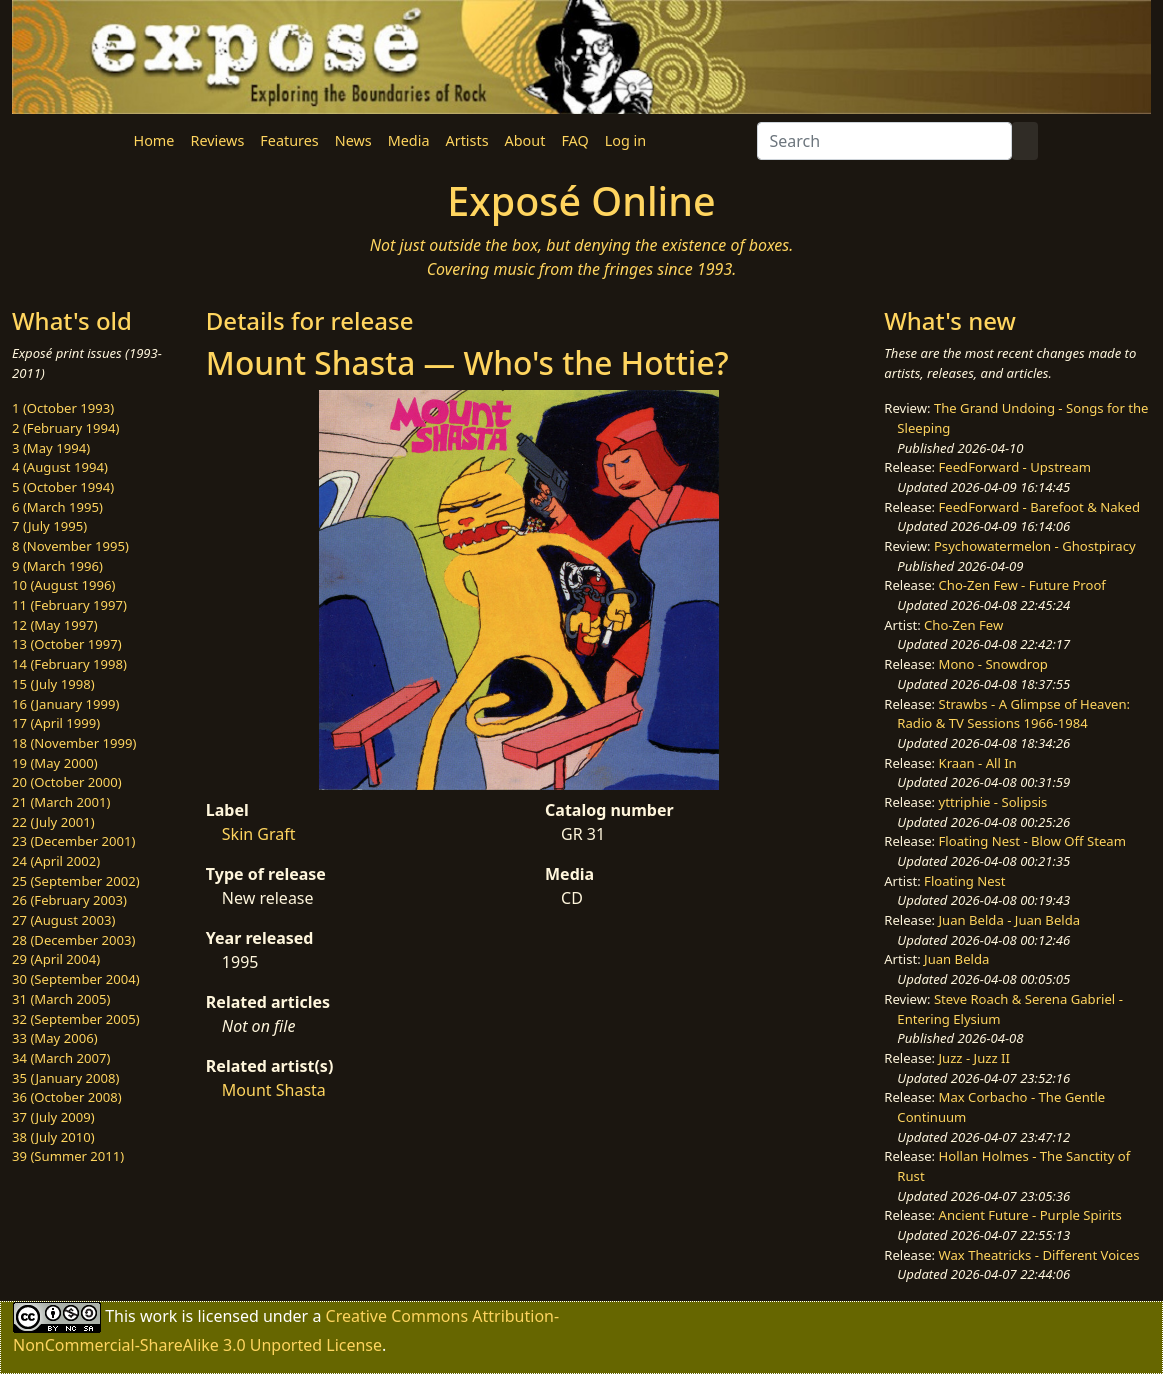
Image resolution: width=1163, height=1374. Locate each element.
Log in (625, 140)
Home (154, 140)
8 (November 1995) (70, 546)
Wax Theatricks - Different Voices (1039, 1255)
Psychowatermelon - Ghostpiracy (1035, 546)
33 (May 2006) (55, 1038)
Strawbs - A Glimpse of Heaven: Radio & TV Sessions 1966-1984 (1013, 714)
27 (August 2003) (63, 920)
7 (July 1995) (49, 526)
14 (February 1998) (69, 664)
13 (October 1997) (67, 644)
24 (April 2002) (56, 861)
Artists (467, 140)
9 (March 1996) (57, 566)
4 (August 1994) (60, 467)
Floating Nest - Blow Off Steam (1032, 841)
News (353, 140)
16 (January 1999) (65, 704)
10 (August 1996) (63, 585)
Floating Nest (965, 881)
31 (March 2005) (61, 999)
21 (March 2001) (61, 802)
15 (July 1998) (53, 684)
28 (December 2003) (73, 940)
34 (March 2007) (61, 1058)
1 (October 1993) (63, 408)
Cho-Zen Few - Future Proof (1022, 585)
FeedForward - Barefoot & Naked (1039, 507)
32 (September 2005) (76, 1019)
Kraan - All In (978, 763)
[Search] (884, 141)
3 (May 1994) (51, 448)
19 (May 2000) (55, 763)
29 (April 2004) (56, 959)
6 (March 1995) (57, 507)
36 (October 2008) (67, 1097)
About (525, 140)
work (158, 1316)
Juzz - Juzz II (974, 1058)
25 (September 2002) (76, 881)
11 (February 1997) (69, 605)
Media (409, 140)
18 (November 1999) (74, 743)
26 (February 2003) (69, 900)
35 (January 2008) (65, 1078)
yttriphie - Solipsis (993, 802)
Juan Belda (956, 959)
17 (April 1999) (56, 723)
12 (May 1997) (55, 625)
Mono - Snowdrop (993, 664)
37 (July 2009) (53, 1117)
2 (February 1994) (65, 428)
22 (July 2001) (53, 822)
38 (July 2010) (53, 1137)
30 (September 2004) (76, 979)
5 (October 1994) (63, 487)
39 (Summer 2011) (68, 1156)
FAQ (574, 140)
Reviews (217, 140)
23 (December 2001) (73, 841)
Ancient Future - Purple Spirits (1030, 1215)
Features (289, 140)
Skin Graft (259, 834)
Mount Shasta (274, 1090)
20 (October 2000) (67, 782)
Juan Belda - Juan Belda (1010, 920)
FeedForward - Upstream (1015, 467)
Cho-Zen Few (963, 625)
